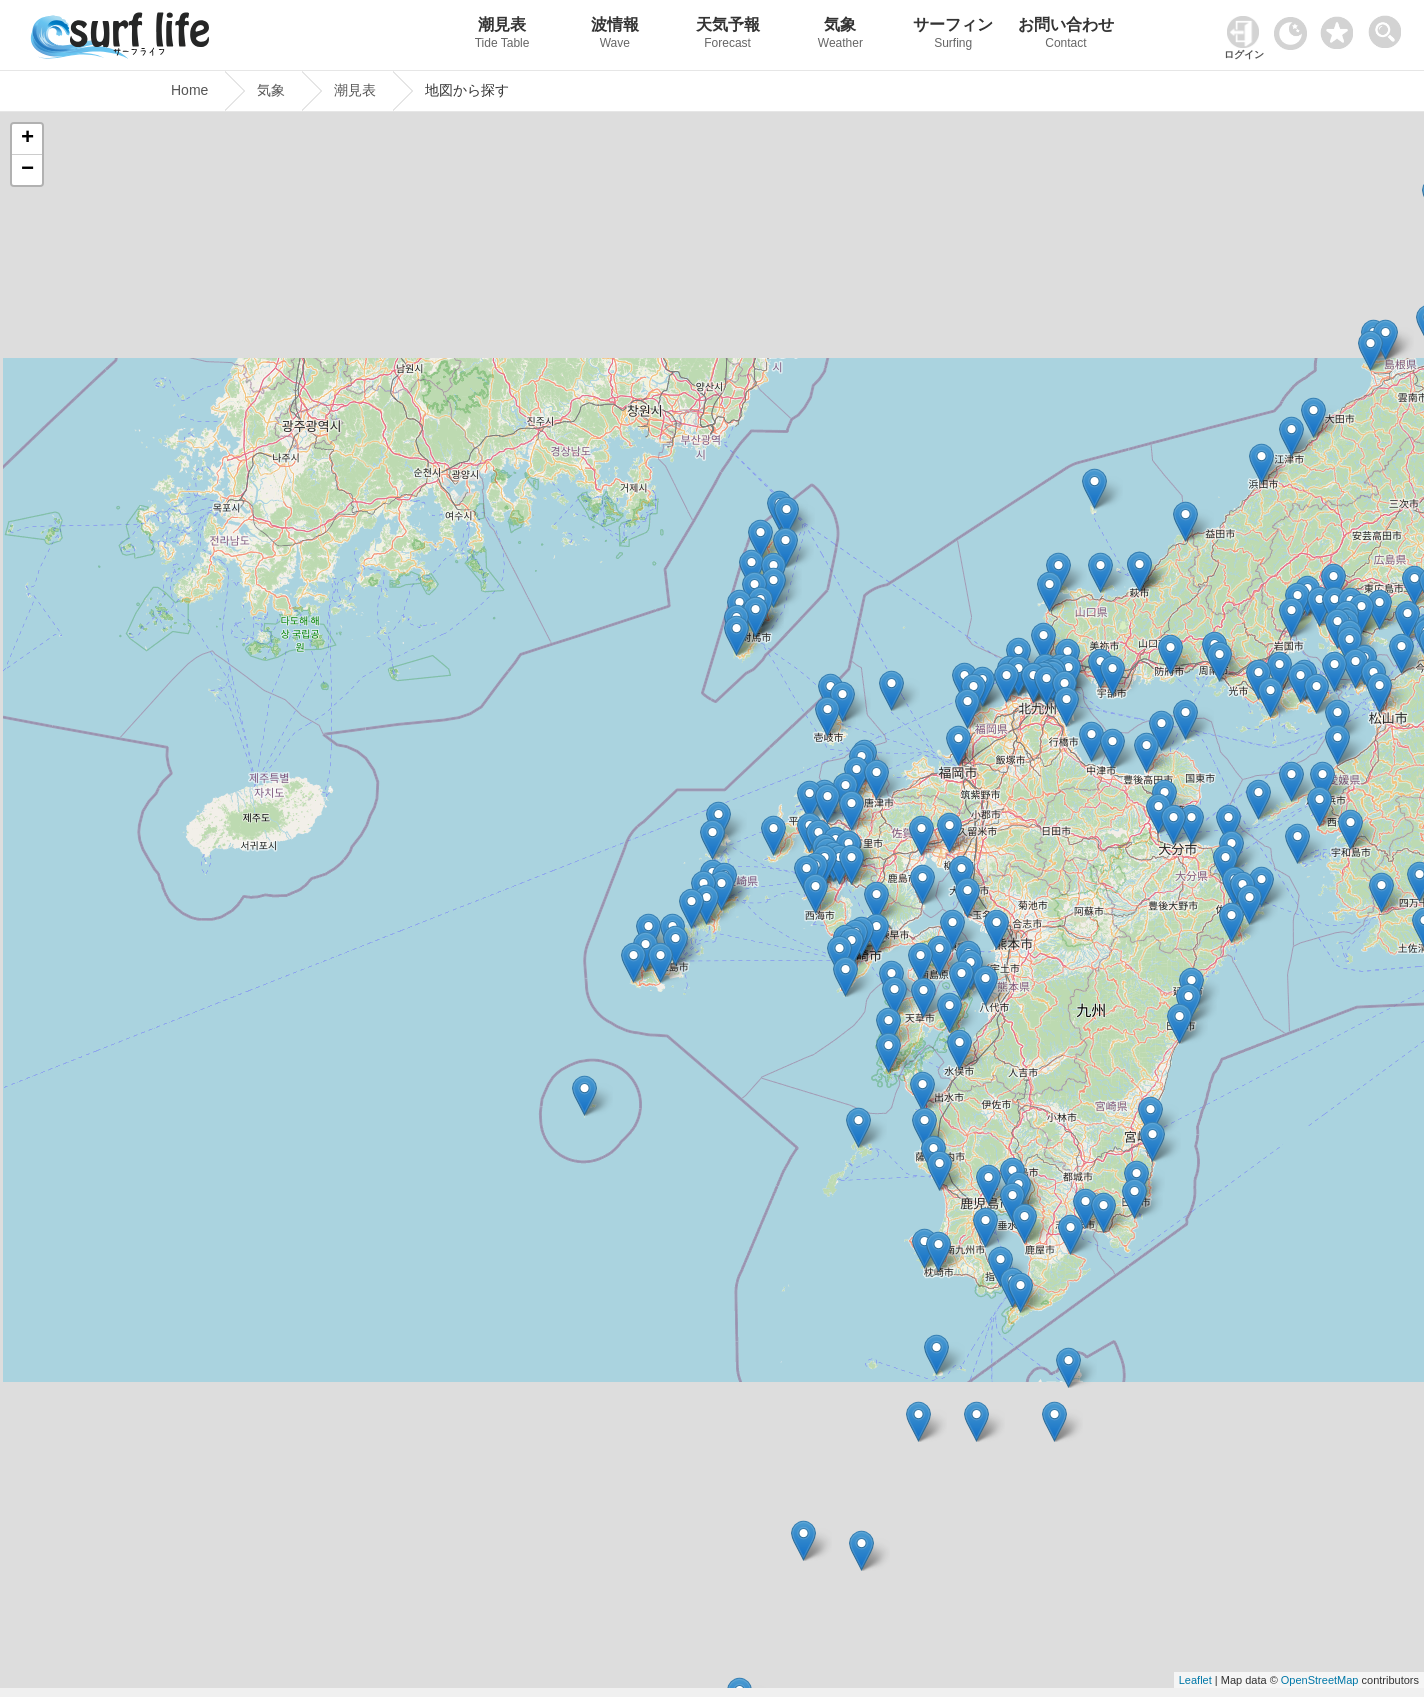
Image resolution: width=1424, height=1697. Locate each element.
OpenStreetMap (1320, 1680)
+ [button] (27, 139)
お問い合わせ (1066, 35)
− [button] (27, 170)
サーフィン (953, 35)
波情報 (614, 35)
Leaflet (1195, 1680)
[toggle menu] (1389, 26)
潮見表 (502, 35)
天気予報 (727, 35)
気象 (840, 35)
